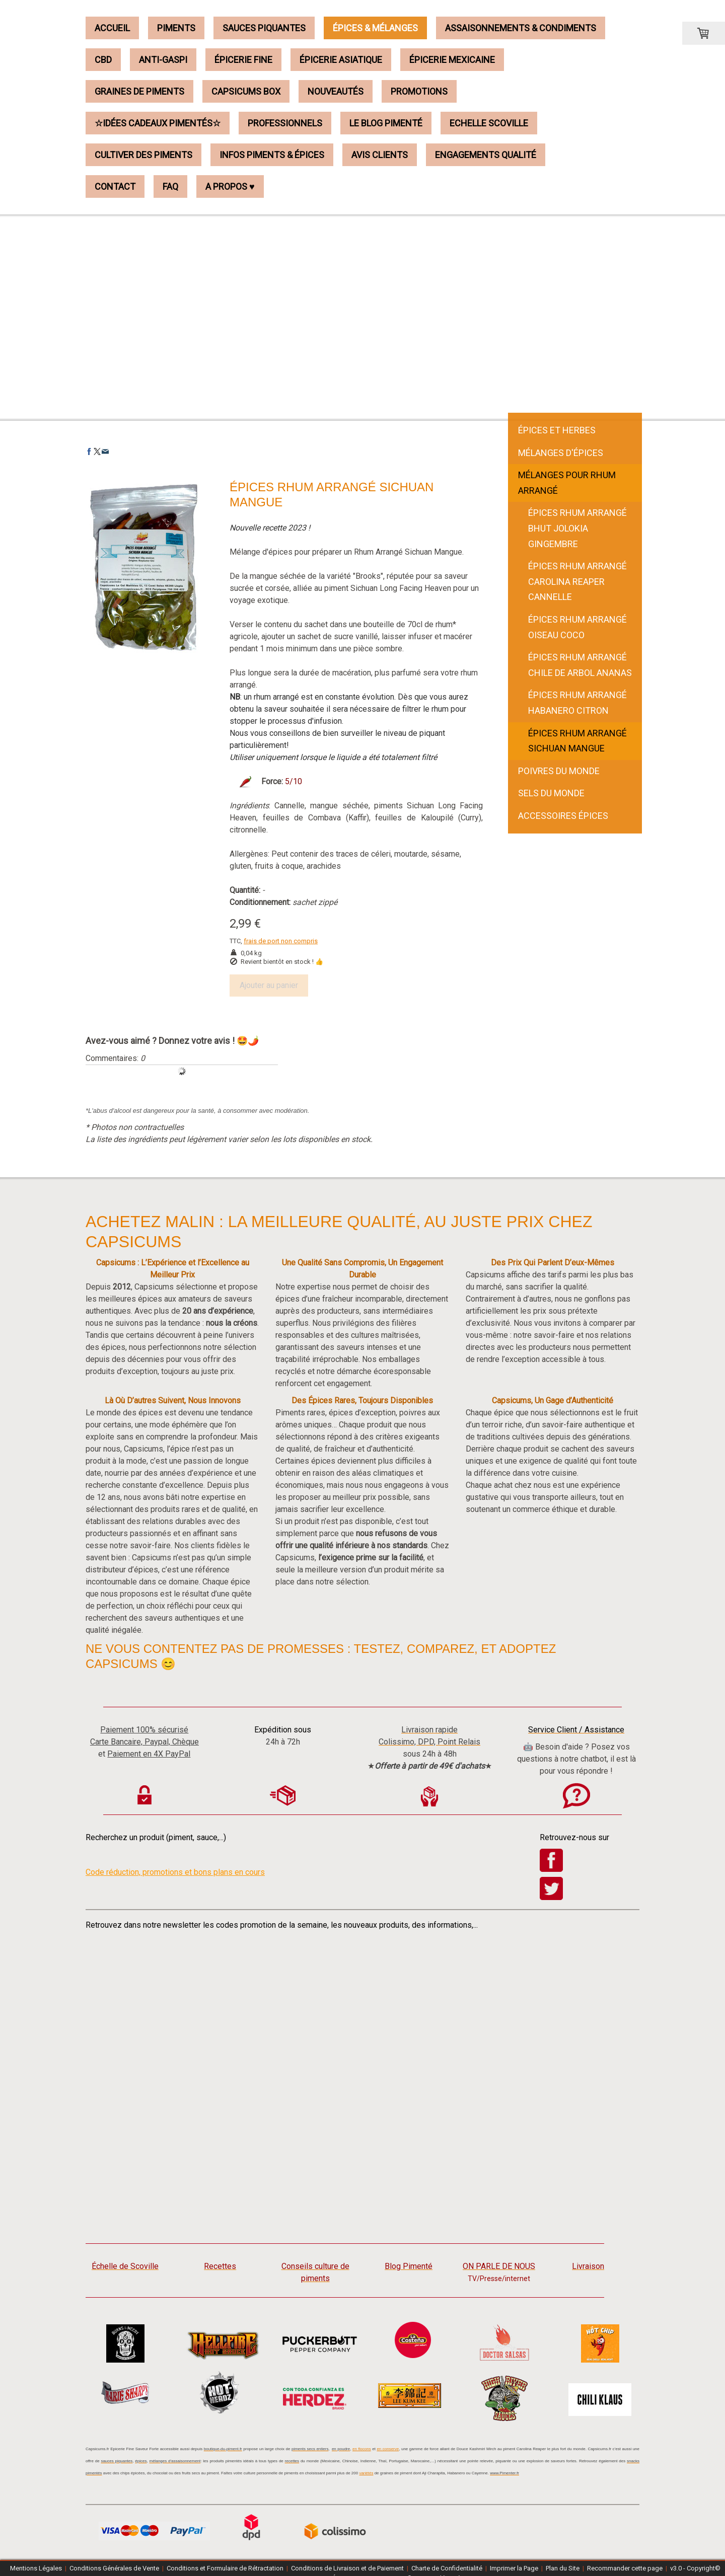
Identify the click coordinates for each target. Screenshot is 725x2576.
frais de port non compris (281, 941)
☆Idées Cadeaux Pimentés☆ (158, 123)
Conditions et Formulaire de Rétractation (225, 2568)
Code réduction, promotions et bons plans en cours (175, 1872)
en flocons (361, 2449)
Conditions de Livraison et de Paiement (347, 2568)
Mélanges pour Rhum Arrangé (567, 483)
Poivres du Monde (559, 771)
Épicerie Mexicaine (452, 59)
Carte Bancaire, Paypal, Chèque (144, 1742)
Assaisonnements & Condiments (520, 28)
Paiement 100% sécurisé (144, 1729)
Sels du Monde (551, 793)
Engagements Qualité (485, 154)
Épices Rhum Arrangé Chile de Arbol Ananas (580, 665)
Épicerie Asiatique (341, 59)
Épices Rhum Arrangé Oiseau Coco (577, 627)
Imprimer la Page (514, 2568)
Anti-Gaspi (163, 59)
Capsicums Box (245, 91)
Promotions (419, 91)
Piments (176, 28)
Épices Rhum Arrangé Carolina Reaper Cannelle (577, 581)
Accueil (112, 28)
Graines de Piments (139, 91)
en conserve (388, 2449)
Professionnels (285, 123)
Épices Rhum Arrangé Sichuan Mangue (577, 741)
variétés (366, 2473)
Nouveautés (336, 91)
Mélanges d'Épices (560, 452)
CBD (103, 59)
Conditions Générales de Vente (114, 2568)
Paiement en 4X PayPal (148, 1754)
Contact (115, 186)
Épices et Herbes (557, 430)
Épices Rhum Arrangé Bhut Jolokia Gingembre (577, 528)
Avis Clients (379, 154)
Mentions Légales (36, 2568)
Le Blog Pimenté (385, 123)
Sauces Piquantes (264, 28)
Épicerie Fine (243, 59)
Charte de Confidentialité (446, 2568)
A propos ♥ (230, 186)
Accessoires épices (563, 815)
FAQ (170, 186)
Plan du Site (562, 2568)
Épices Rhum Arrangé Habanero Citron (577, 703)
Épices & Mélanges (375, 28)
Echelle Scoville (489, 123)
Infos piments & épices (272, 154)
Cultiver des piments (143, 154)
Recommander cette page (625, 2568)
